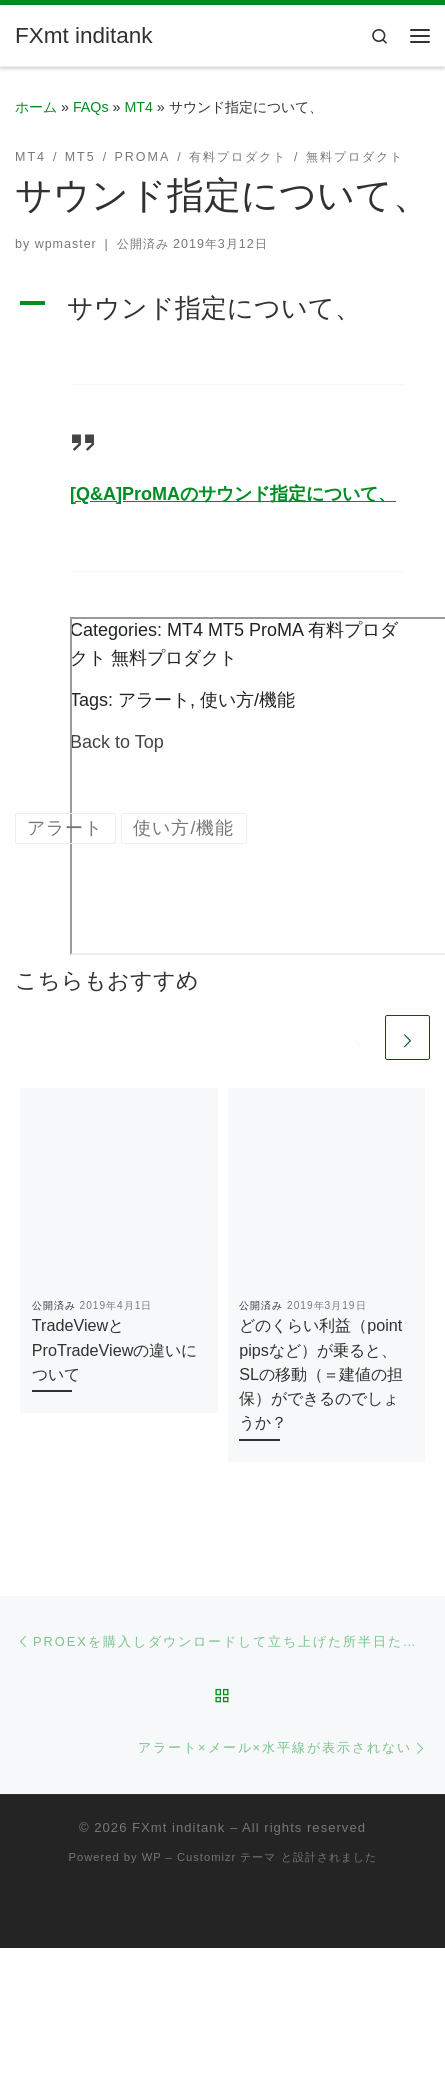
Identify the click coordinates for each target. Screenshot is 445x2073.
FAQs (91, 107)
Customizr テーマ (226, 1857)
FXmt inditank (178, 1827)
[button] (222, 308)
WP (152, 1857)
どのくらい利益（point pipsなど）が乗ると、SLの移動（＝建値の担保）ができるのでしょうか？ (321, 1373)
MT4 (138, 107)
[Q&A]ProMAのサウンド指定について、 (233, 494)
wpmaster (66, 244)
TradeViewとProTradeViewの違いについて (115, 1349)
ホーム (36, 107)
